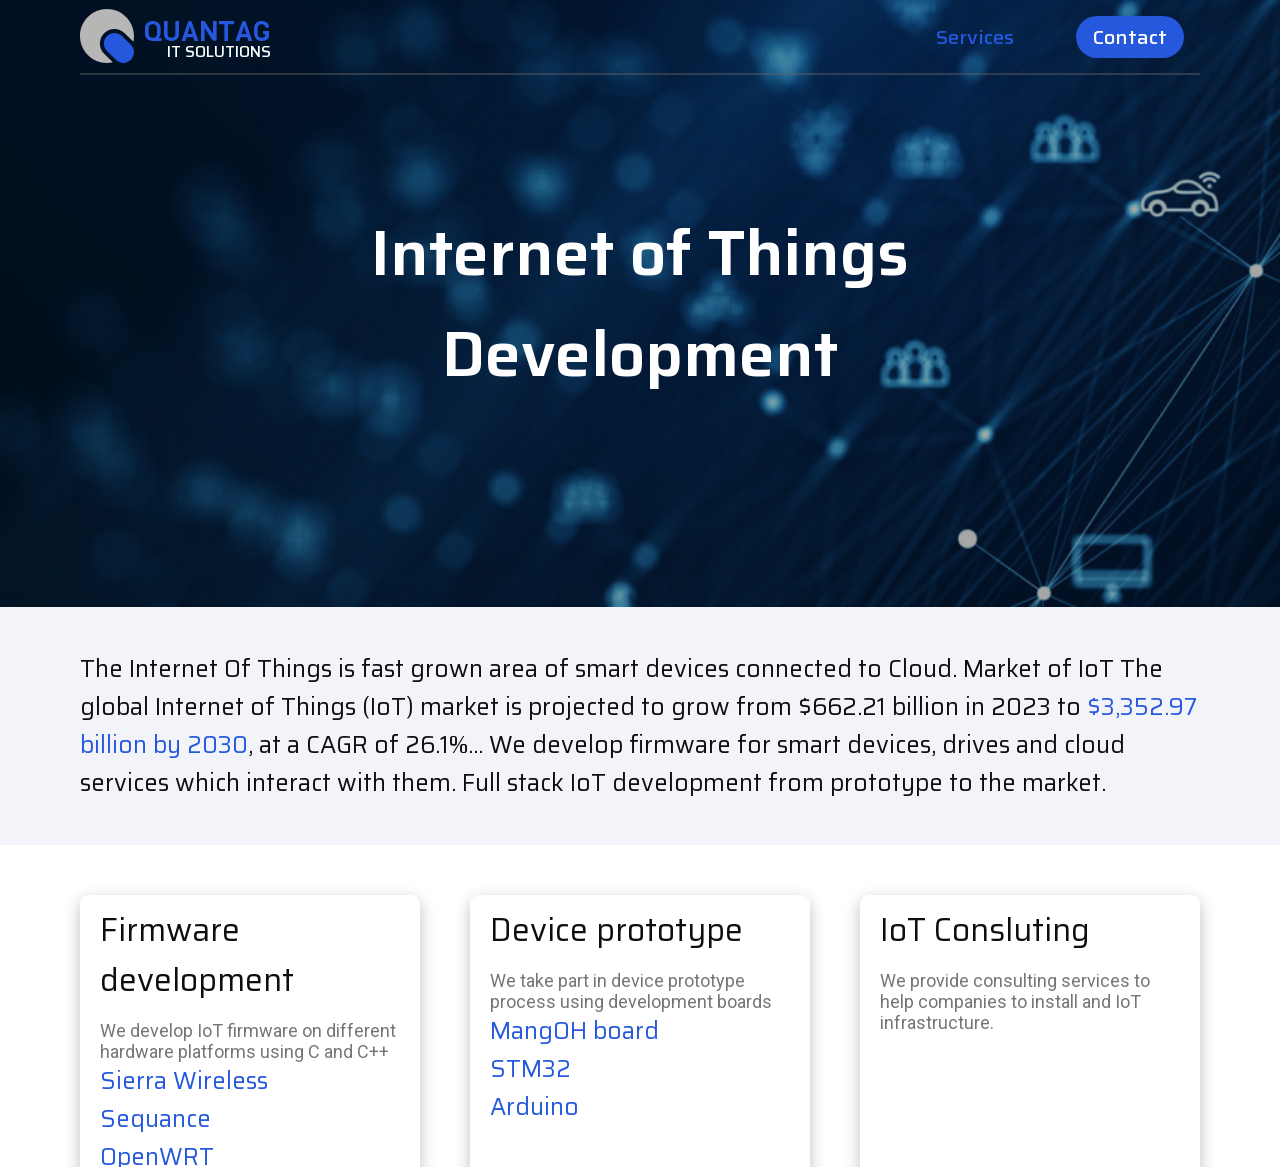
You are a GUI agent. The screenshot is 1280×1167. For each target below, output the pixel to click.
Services (975, 37)
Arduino (534, 1107)
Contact (1130, 37)
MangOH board (574, 1031)
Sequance (155, 1119)
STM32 (530, 1069)
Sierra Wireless (184, 1081)
